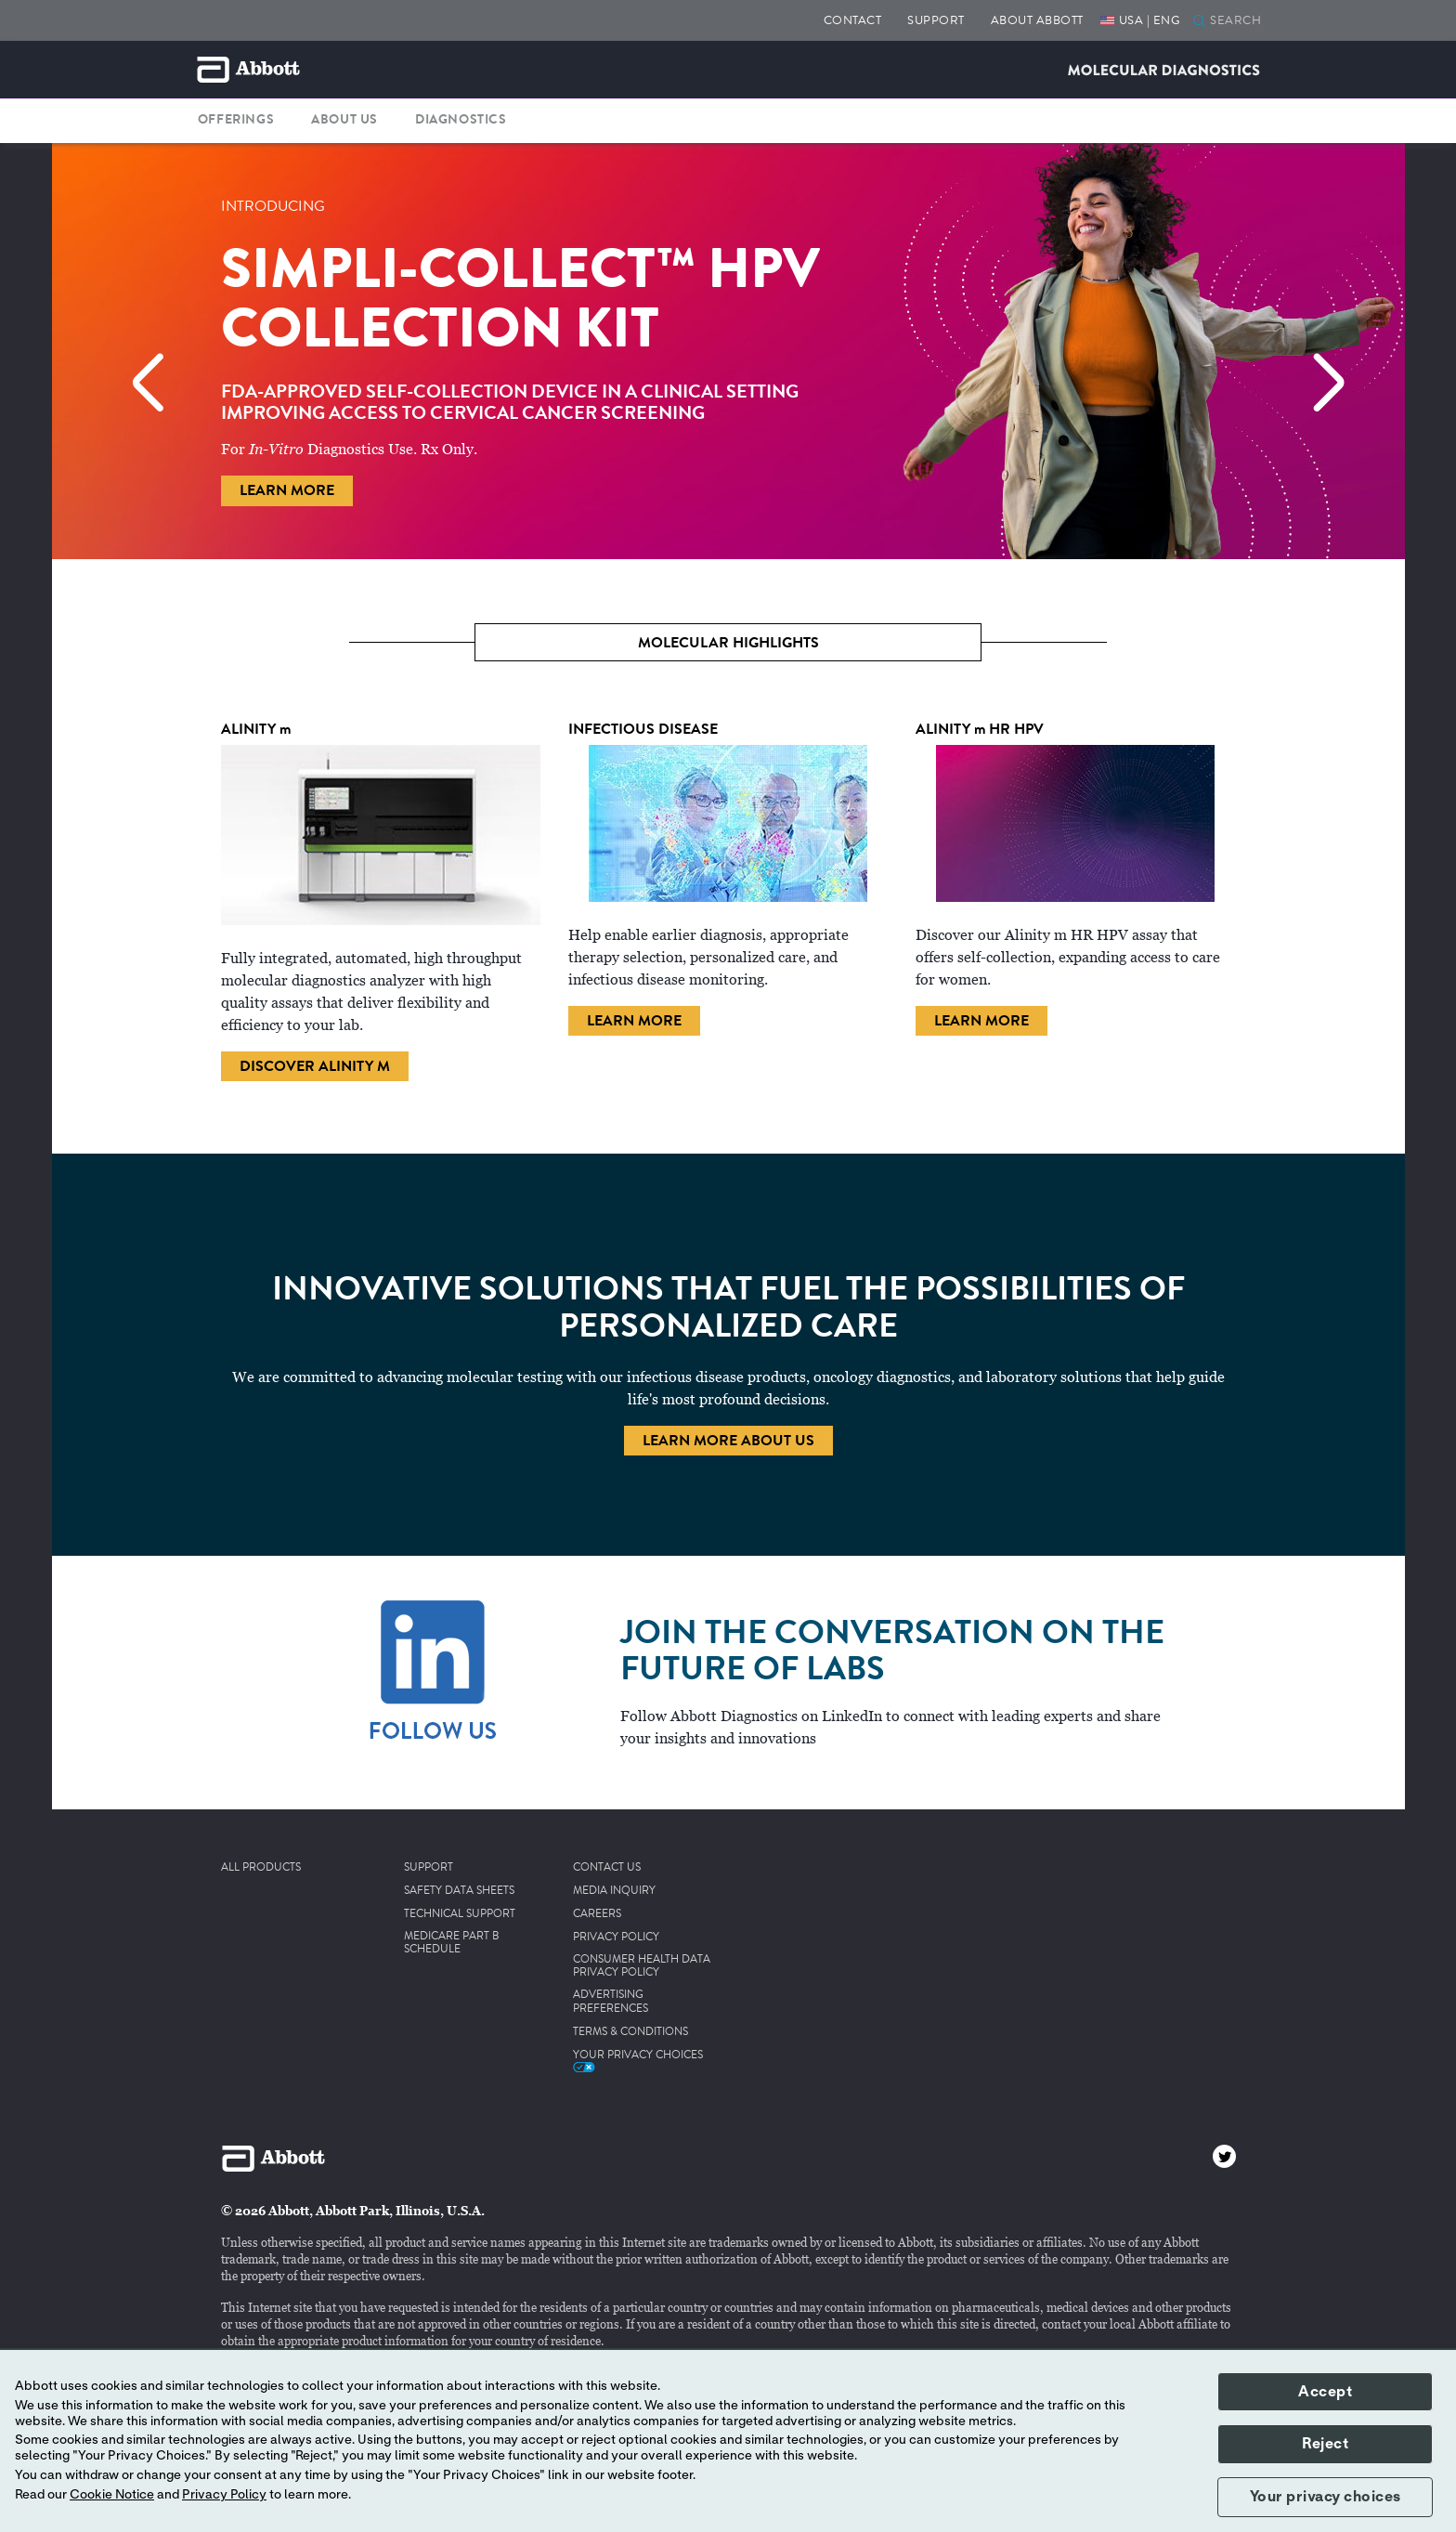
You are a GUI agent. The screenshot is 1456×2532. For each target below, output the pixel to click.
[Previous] (137, 374)
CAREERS (597, 1914)
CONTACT (853, 20)
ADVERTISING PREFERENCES (610, 2002)
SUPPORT (936, 20)
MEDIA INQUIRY (614, 1891)
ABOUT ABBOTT (1037, 20)
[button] (1199, 22)
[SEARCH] (1240, 21)
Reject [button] (1325, 2443)
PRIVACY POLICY (616, 1937)
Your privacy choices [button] (1325, 2496)
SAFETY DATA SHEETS (459, 1891)
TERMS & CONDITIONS (630, 2032)
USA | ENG (1150, 20)
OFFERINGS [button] (236, 120)
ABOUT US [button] (344, 120)
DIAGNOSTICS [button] (461, 120)
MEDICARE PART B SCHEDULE (452, 1943)
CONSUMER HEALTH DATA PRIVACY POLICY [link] (641, 1966)
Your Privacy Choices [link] (638, 2059)
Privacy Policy (224, 2494)
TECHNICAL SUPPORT (459, 1914)
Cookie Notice (112, 2494)
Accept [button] (1325, 2391)
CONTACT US (607, 1867)
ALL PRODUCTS (261, 1867)
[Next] (1318, 374)
